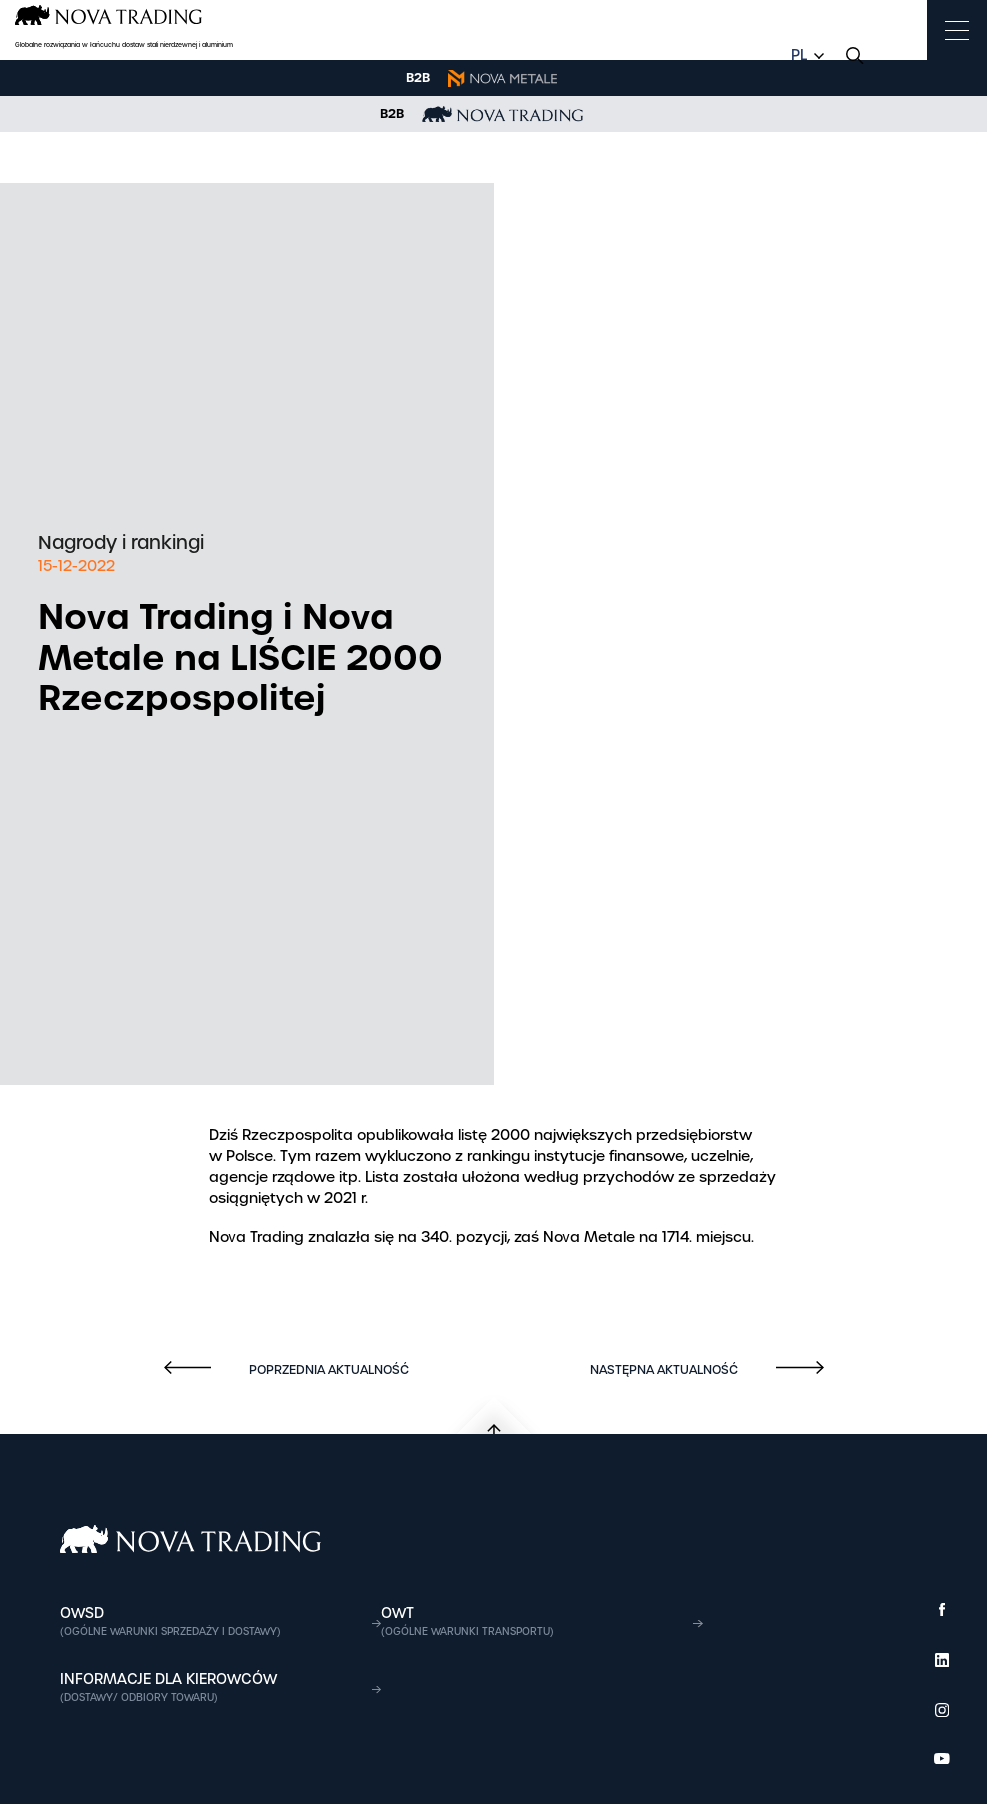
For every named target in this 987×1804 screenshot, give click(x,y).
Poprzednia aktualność (327, 1370)
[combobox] (805, 55)
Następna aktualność (665, 1370)
